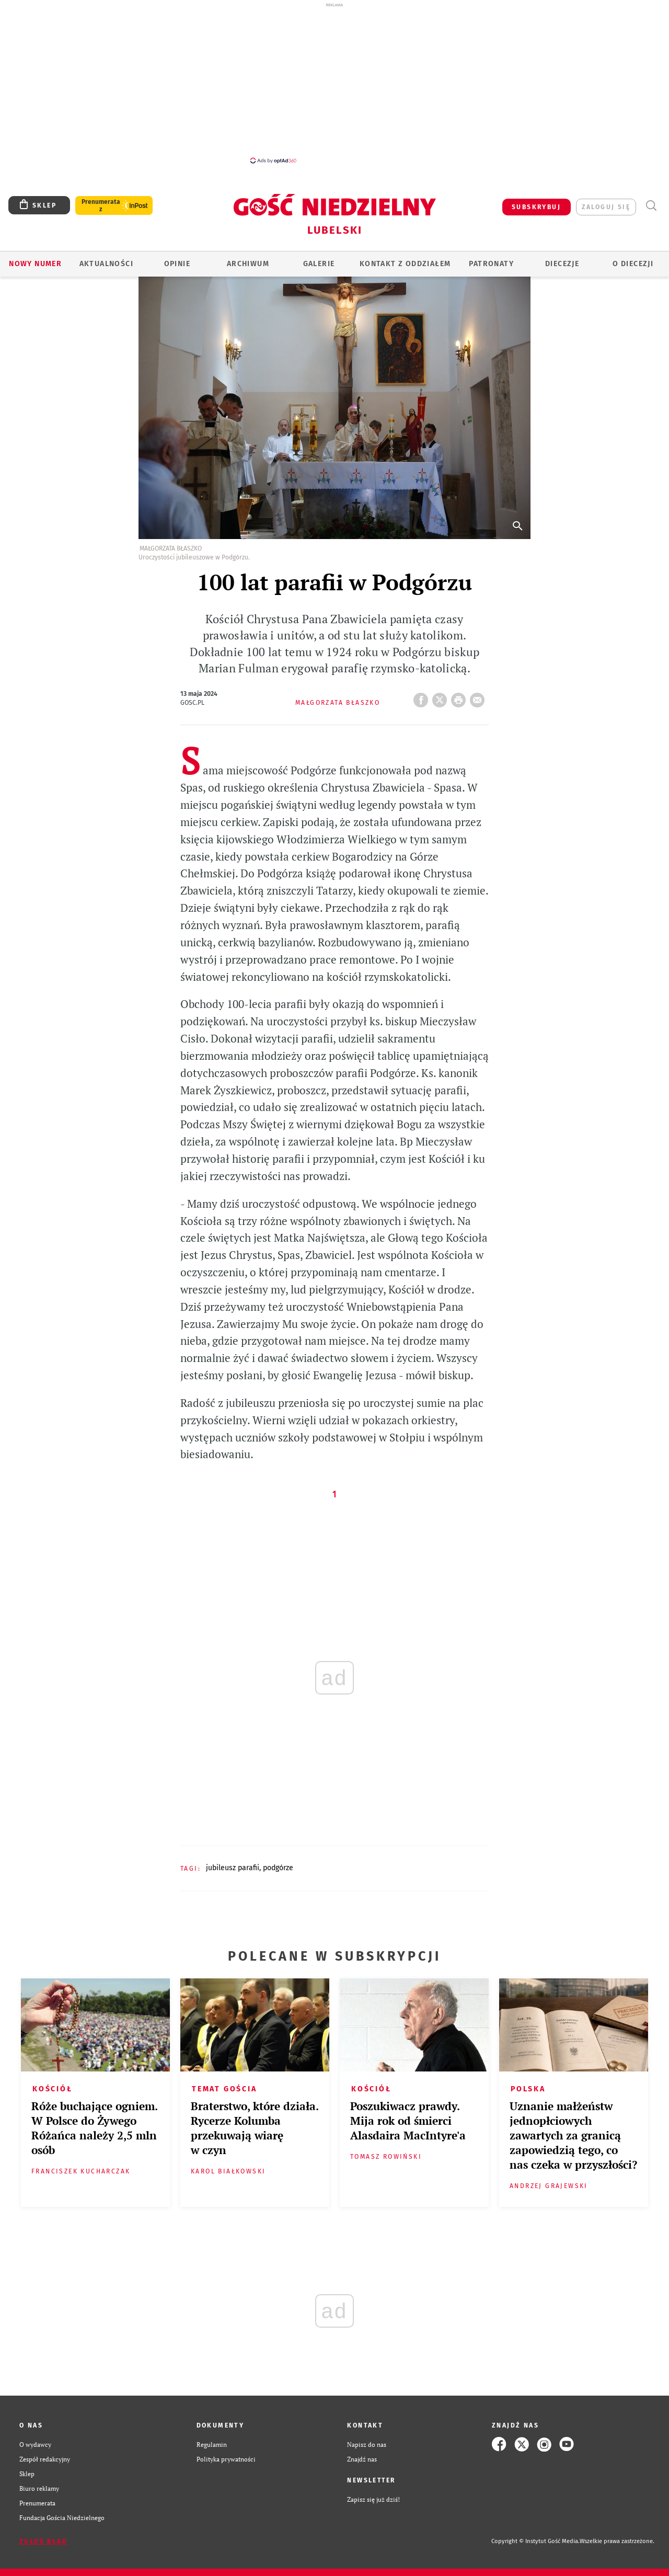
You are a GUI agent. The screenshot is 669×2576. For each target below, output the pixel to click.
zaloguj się (606, 207)
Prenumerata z (101, 205)
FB (422, 696)
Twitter (441, 696)
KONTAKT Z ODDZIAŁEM (405, 263)
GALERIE (319, 263)
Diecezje (562, 263)
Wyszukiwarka (651, 205)
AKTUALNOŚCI (106, 263)
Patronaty (491, 263)
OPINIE (177, 263)
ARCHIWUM (248, 263)
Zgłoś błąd (43, 2541)
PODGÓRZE (278, 1867)
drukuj (460, 696)
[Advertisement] (334, 82)
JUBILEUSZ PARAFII (232, 1867)
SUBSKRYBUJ (536, 207)
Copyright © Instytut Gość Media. (535, 2541)
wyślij (479, 696)
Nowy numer (35, 263)
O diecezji (633, 263)
